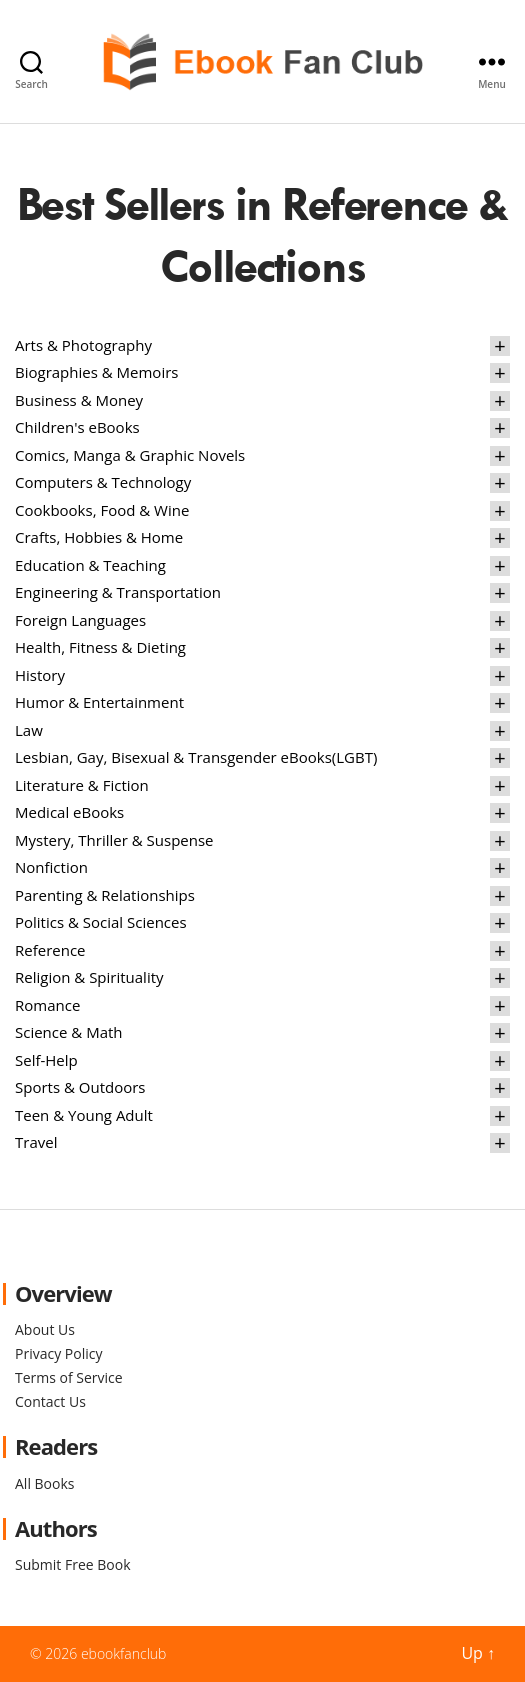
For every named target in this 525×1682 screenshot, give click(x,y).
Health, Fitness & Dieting (100, 647)
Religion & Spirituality (89, 977)
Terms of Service (69, 1377)
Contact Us (50, 1401)
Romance (47, 1005)
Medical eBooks (69, 812)
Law (29, 730)
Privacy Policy (58, 1353)
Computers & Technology (103, 482)
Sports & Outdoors (80, 1087)
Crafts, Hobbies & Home (99, 537)
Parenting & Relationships (105, 895)
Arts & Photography (83, 345)
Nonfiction (51, 867)
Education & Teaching (90, 565)
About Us (45, 1329)
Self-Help (46, 1060)
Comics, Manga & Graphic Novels (130, 455)
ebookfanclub (124, 1653)
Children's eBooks (77, 427)
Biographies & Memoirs (96, 372)
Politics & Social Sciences (101, 922)
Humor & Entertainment (99, 702)
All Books (44, 1483)
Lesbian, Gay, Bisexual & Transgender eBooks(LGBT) (196, 757)
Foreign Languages (80, 620)
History (40, 675)
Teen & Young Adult (84, 1115)
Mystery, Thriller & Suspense (114, 840)
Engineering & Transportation (118, 592)
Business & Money (79, 400)
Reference (50, 950)
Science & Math (69, 1032)
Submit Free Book (73, 1564)
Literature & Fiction (82, 785)
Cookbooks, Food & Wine (102, 510)
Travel (36, 1142)
